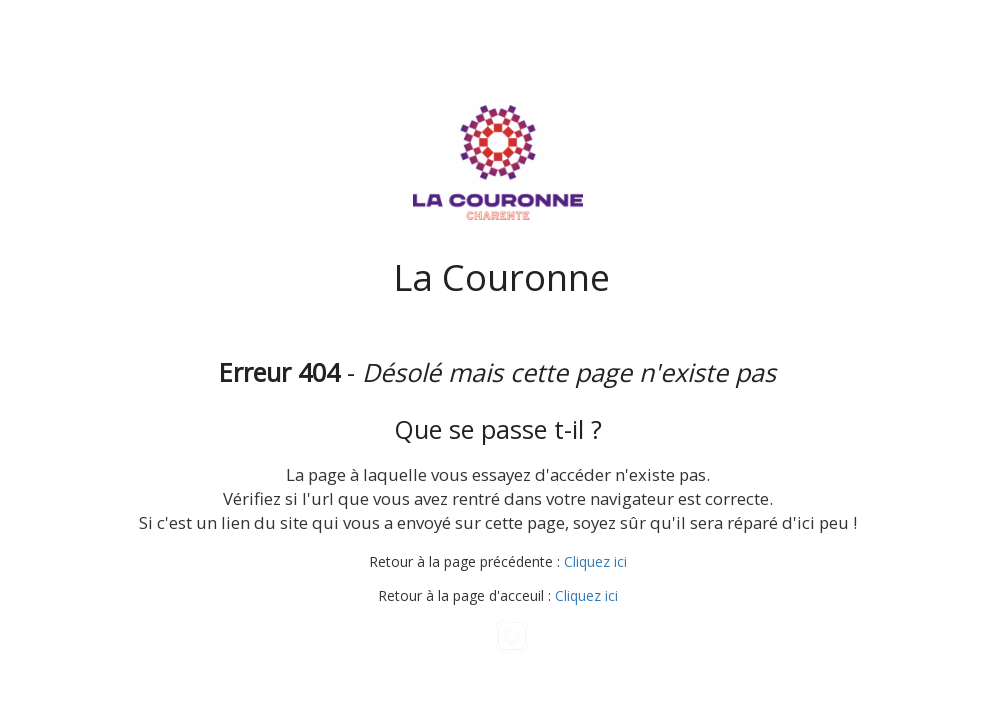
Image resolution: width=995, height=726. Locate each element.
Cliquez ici (595, 561)
